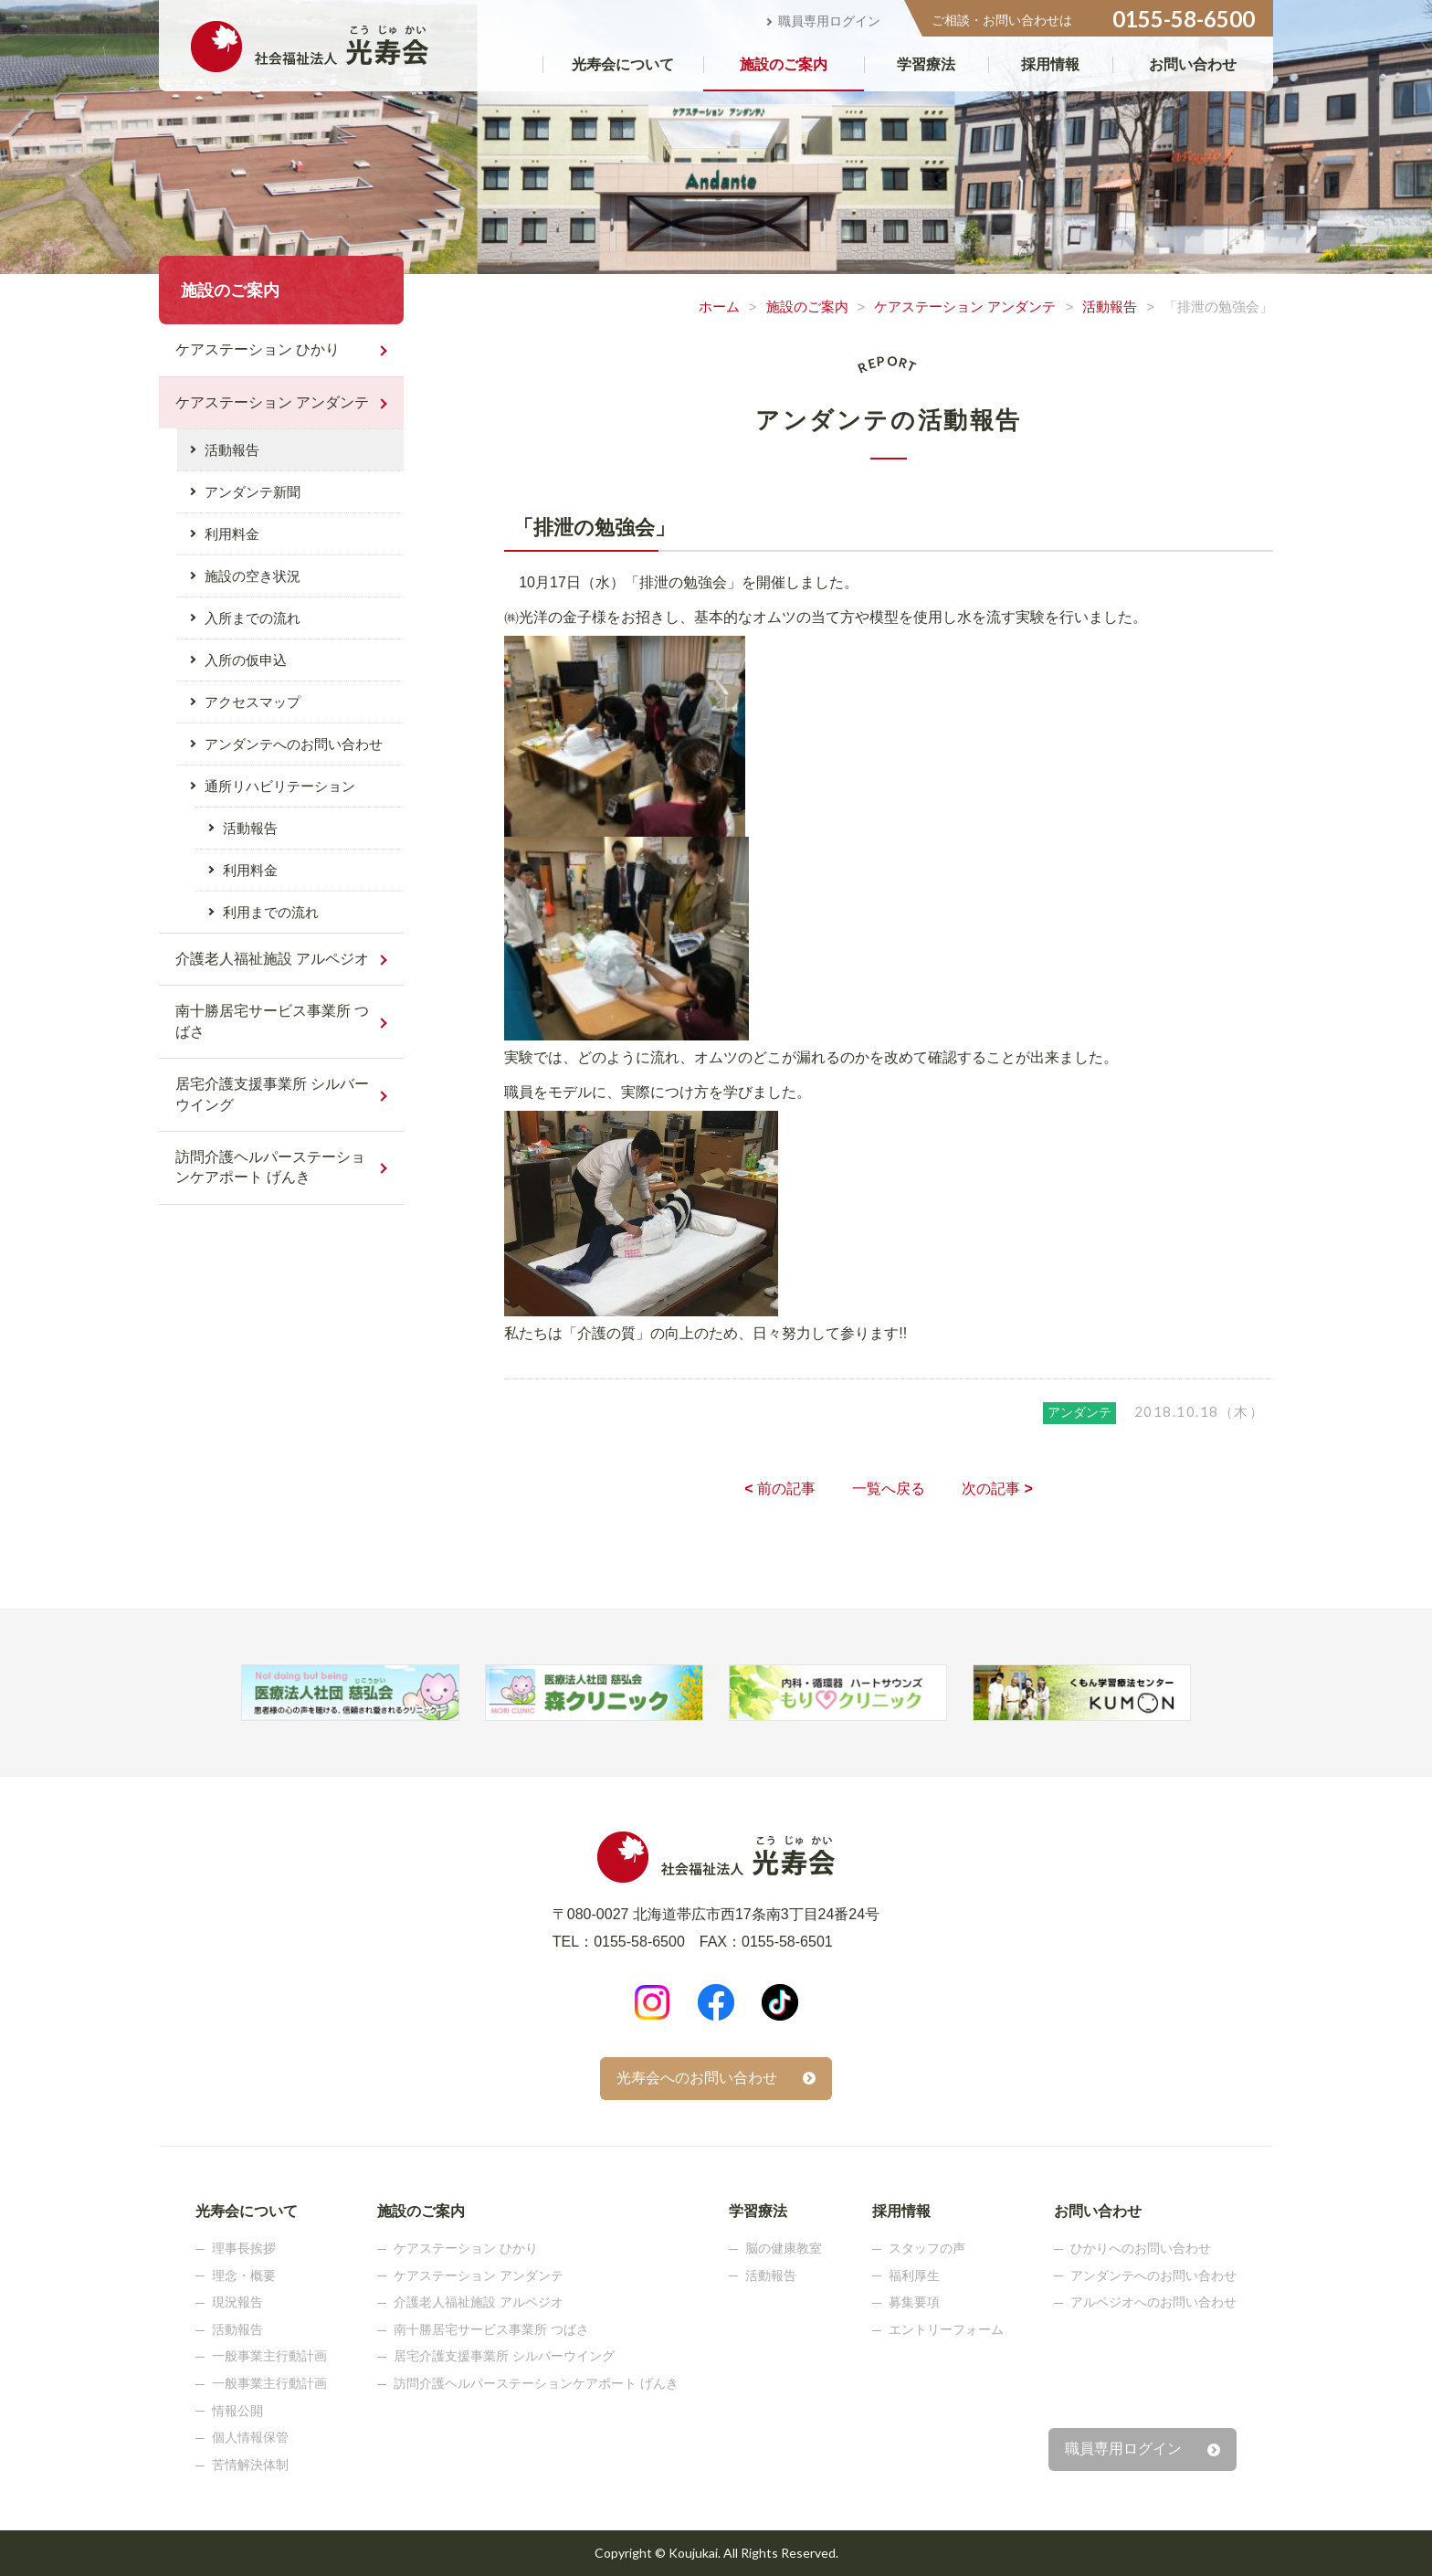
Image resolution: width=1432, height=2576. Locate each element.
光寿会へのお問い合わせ (696, 2077)
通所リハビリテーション (280, 786)
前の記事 (780, 1488)
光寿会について (623, 64)
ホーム (719, 306)
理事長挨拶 (244, 2248)
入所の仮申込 (246, 660)
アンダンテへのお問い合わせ (294, 744)
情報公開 (237, 2410)
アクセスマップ (252, 702)
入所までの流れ (252, 618)
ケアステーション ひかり (257, 349)
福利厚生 (914, 2275)
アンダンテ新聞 (252, 492)
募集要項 (914, 2302)
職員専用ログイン (829, 21)
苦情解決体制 (250, 2464)
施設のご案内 (783, 64)
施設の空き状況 (252, 576)
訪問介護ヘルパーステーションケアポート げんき (270, 1167)
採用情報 (1050, 64)
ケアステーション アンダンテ (965, 306)
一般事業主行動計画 (269, 2356)
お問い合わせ (1193, 64)
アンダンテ (1079, 1412)
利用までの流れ (271, 912)
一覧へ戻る (888, 1488)
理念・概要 (244, 2275)
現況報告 (237, 2302)
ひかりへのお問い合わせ (1140, 2248)
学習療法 (926, 64)
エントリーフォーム (946, 2329)
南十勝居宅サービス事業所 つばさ (272, 1021)
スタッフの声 (927, 2248)
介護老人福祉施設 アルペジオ (272, 958)
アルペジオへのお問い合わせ (1153, 2302)
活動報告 (1109, 306)
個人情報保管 (250, 2437)
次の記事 (997, 1488)
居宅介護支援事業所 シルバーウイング (272, 1094)
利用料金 (232, 534)
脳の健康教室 (783, 2248)
